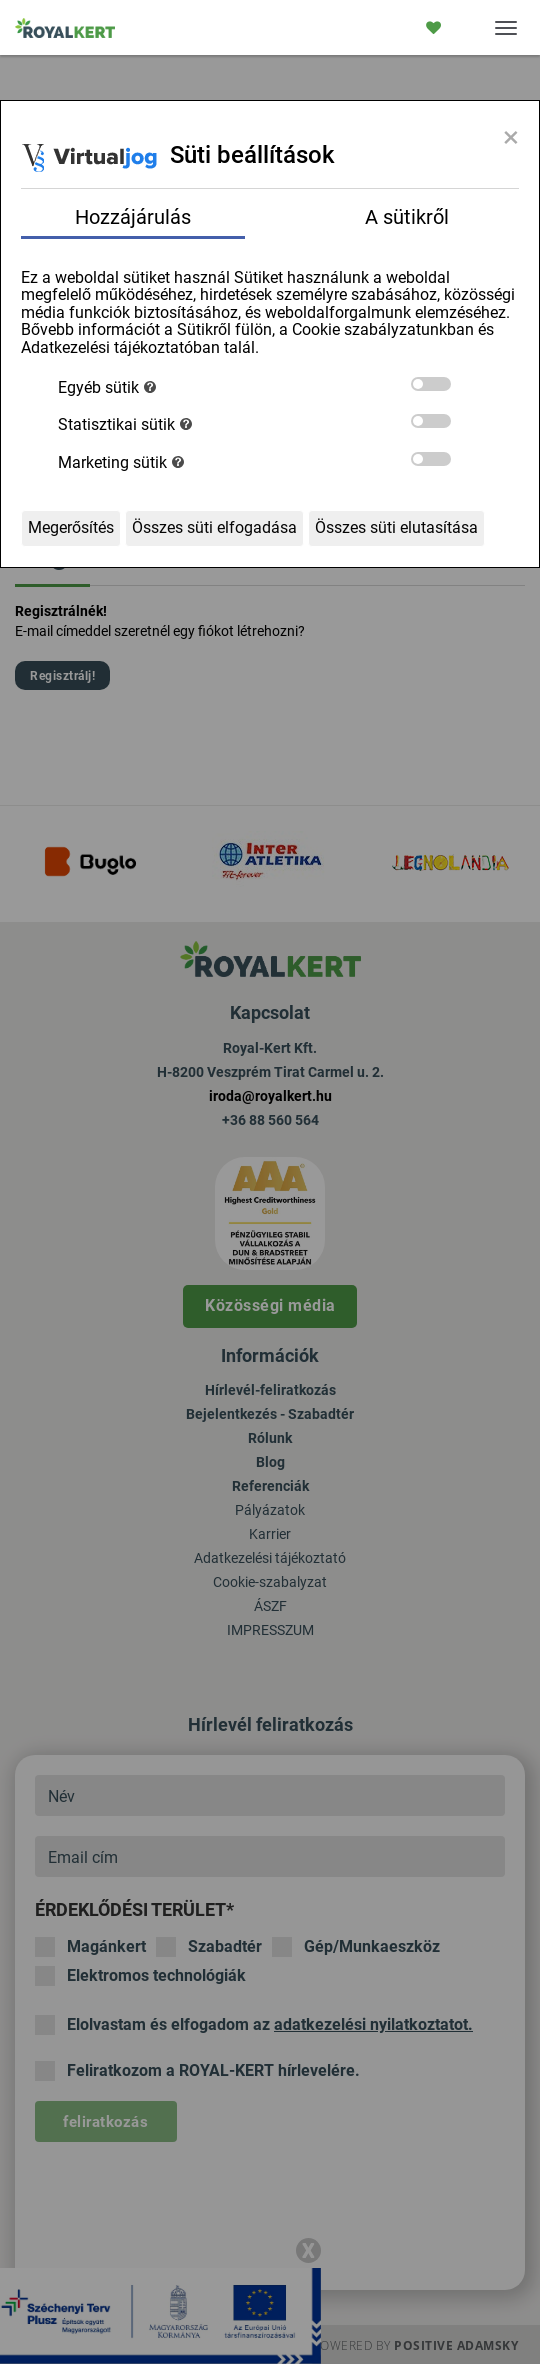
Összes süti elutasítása (396, 527)
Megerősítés (71, 527)
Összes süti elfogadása (214, 527)
